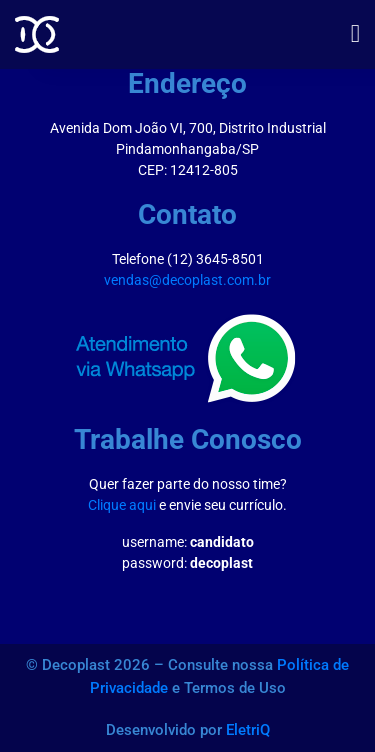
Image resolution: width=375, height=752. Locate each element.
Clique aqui (122, 505)
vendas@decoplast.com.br (187, 280)
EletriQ (248, 730)
